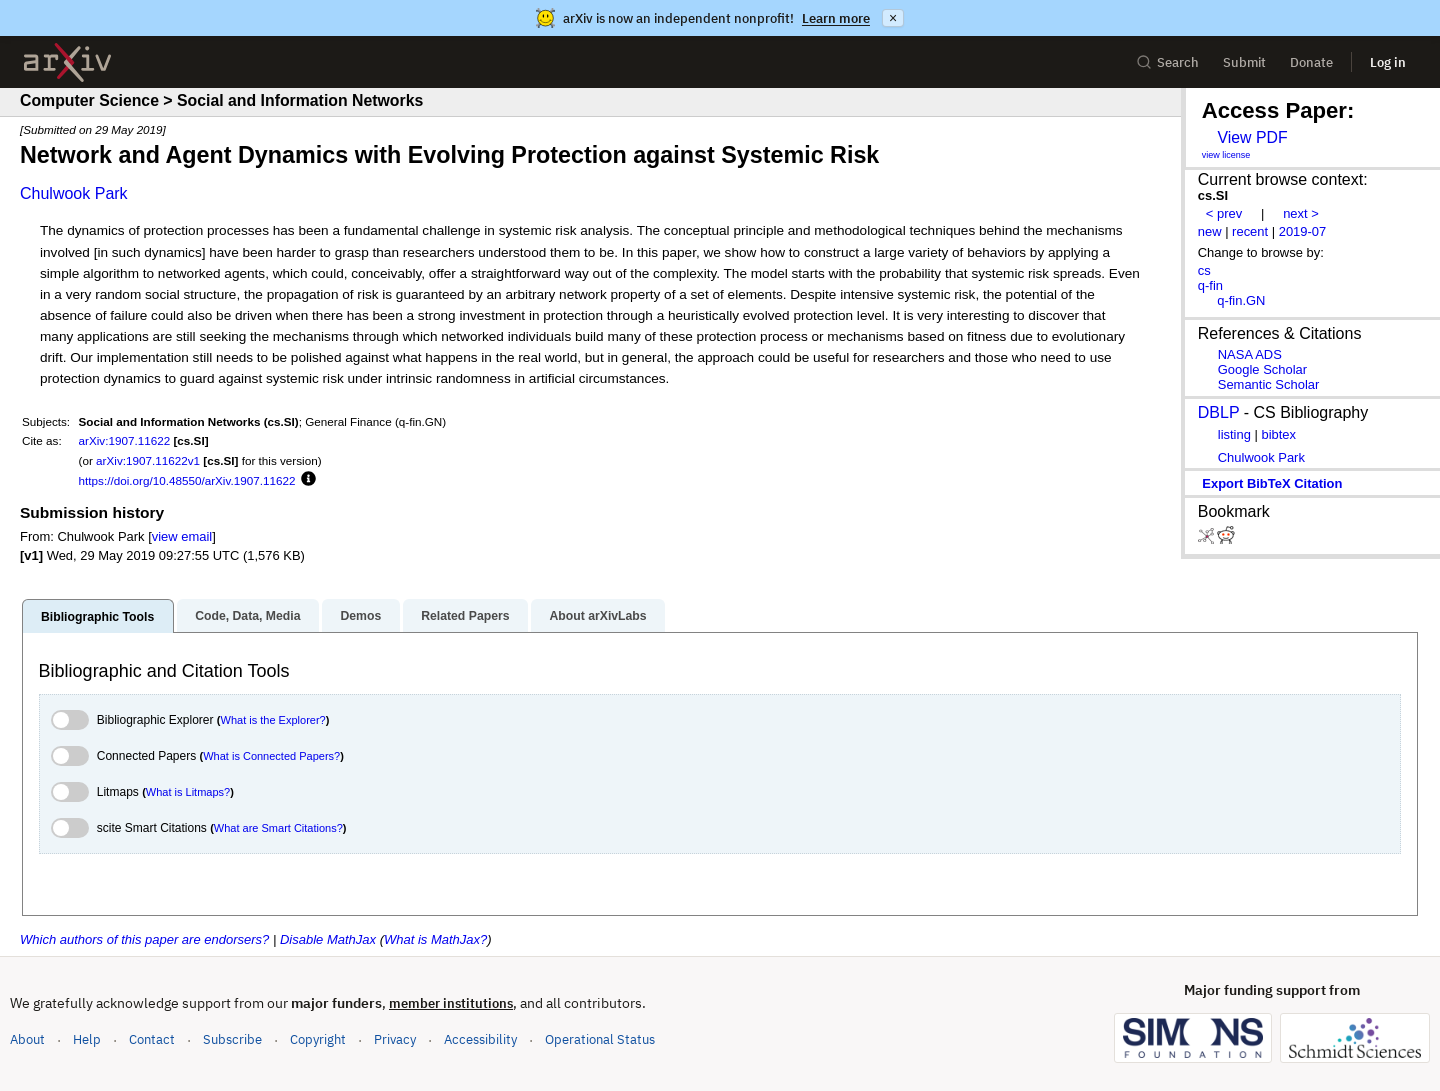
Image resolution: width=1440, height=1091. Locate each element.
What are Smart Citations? (278, 828)
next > (1301, 213)
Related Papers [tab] (465, 616)
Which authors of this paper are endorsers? (144, 939)
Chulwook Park (74, 193)
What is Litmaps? (188, 792)
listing (1234, 434)
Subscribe (232, 1039)
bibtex (1278, 434)
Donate (1311, 62)
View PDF (1252, 137)
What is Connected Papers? (271, 756)
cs (1204, 270)
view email (182, 536)
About (27, 1039)
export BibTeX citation (1272, 483)
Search (1167, 62)
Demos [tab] (360, 616)
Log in (1388, 62)
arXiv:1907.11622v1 (148, 460)
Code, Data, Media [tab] (247, 616)
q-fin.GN (1241, 300)
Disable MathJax (328, 939)
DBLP (1219, 412)
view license (1226, 155)
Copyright (318, 1039)
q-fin (1210, 285)
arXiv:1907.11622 (125, 440)
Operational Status (600, 1038)
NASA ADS (1250, 354)
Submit (1244, 62)
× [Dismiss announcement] (893, 18)
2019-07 (1303, 231)
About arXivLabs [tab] (597, 616)
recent (1250, 231)
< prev (1224, 213)
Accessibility (480, 1039)
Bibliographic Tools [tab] (97, 617)
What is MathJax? (435, 939)
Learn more (836, 18)
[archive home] (67, 62)
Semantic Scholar (1269, 384)
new (1210, 231)
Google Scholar (1262, 369)
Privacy (395, 1039)
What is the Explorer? (273, 720)
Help (87, 1039)
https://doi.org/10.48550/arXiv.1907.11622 (187, 480)
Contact (152, 1039)
